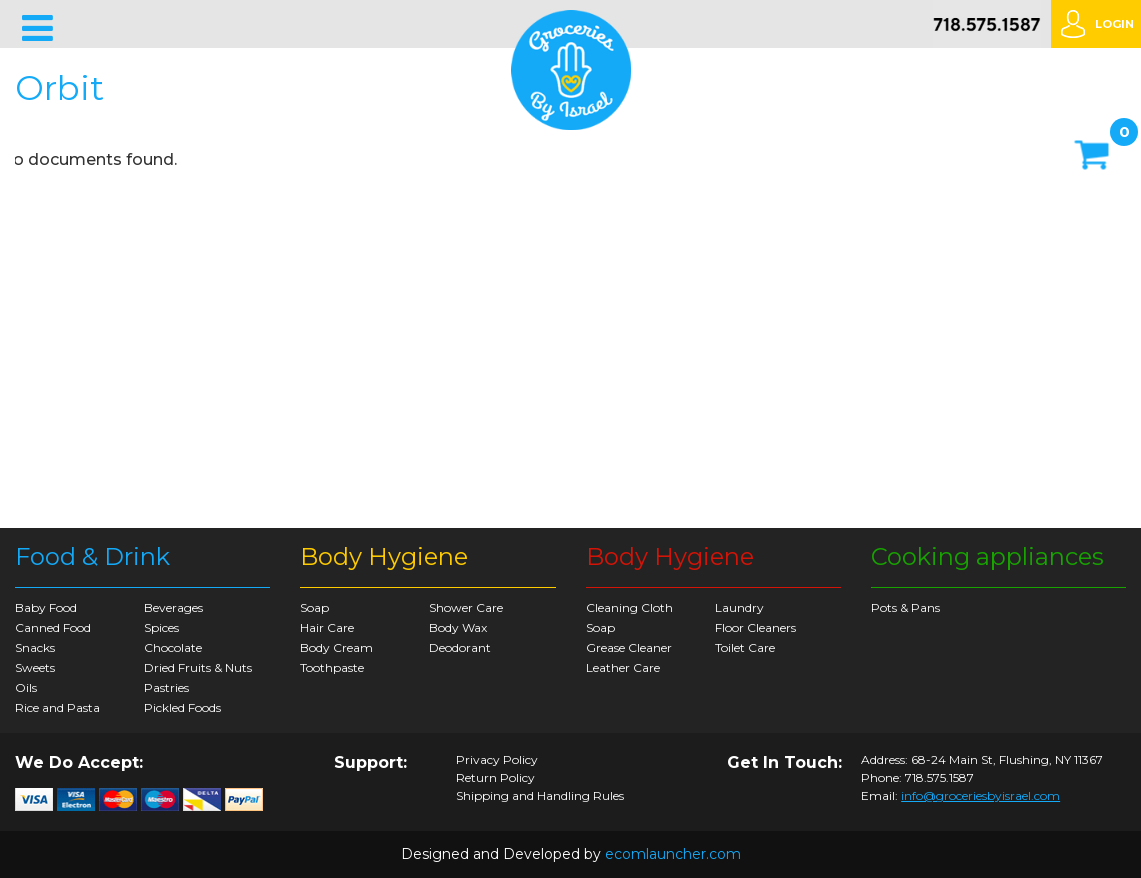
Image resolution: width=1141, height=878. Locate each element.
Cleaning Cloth (629, 607)
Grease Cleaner (629, 647)
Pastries (166, 687)
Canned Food (53, 627)
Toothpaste (332, 667)
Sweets (35, 667)
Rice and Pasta (57, 707)
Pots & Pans (905, 607)
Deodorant (460, 647)
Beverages (173, 607)
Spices (161, 627)
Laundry (739, 607)
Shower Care (466, 607)
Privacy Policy (497, 760)
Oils (26, 687)
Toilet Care (745, 647)
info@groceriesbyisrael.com (980, 795)
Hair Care (327, 627)
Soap (314, 607)
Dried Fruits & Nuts (198, 667)
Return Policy (495, 778)
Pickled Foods (182, 707)
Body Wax (458, 627)
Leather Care (623, 667)
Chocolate (173, 647)
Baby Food (46, 607)
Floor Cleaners (755, 627)
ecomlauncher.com (673, 854)
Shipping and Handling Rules (540, 796)
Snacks (35, 647)
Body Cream (336, 647)
